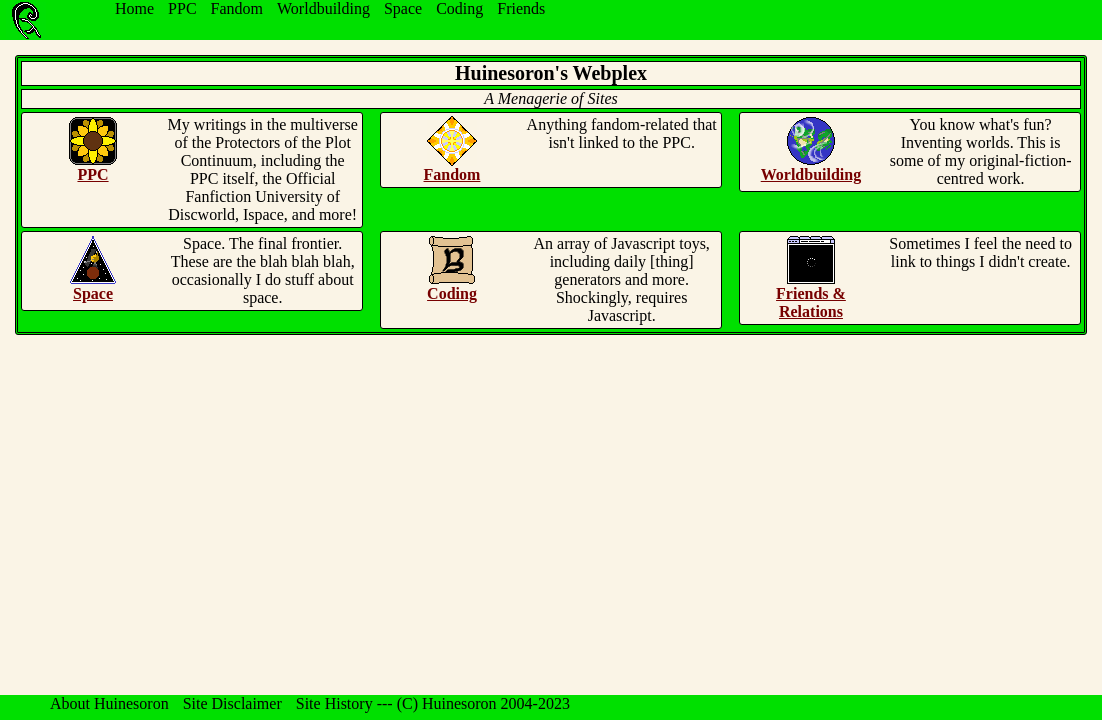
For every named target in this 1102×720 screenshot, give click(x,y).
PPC (182, 8)
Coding (459, 8)
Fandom (237, 8)
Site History (334, 703)
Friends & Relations (811, 302)
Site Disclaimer (232, 703)
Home (134, 8)
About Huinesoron (109, 703)
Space (403, 8)
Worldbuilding (323, 8)
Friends (521, 8)
